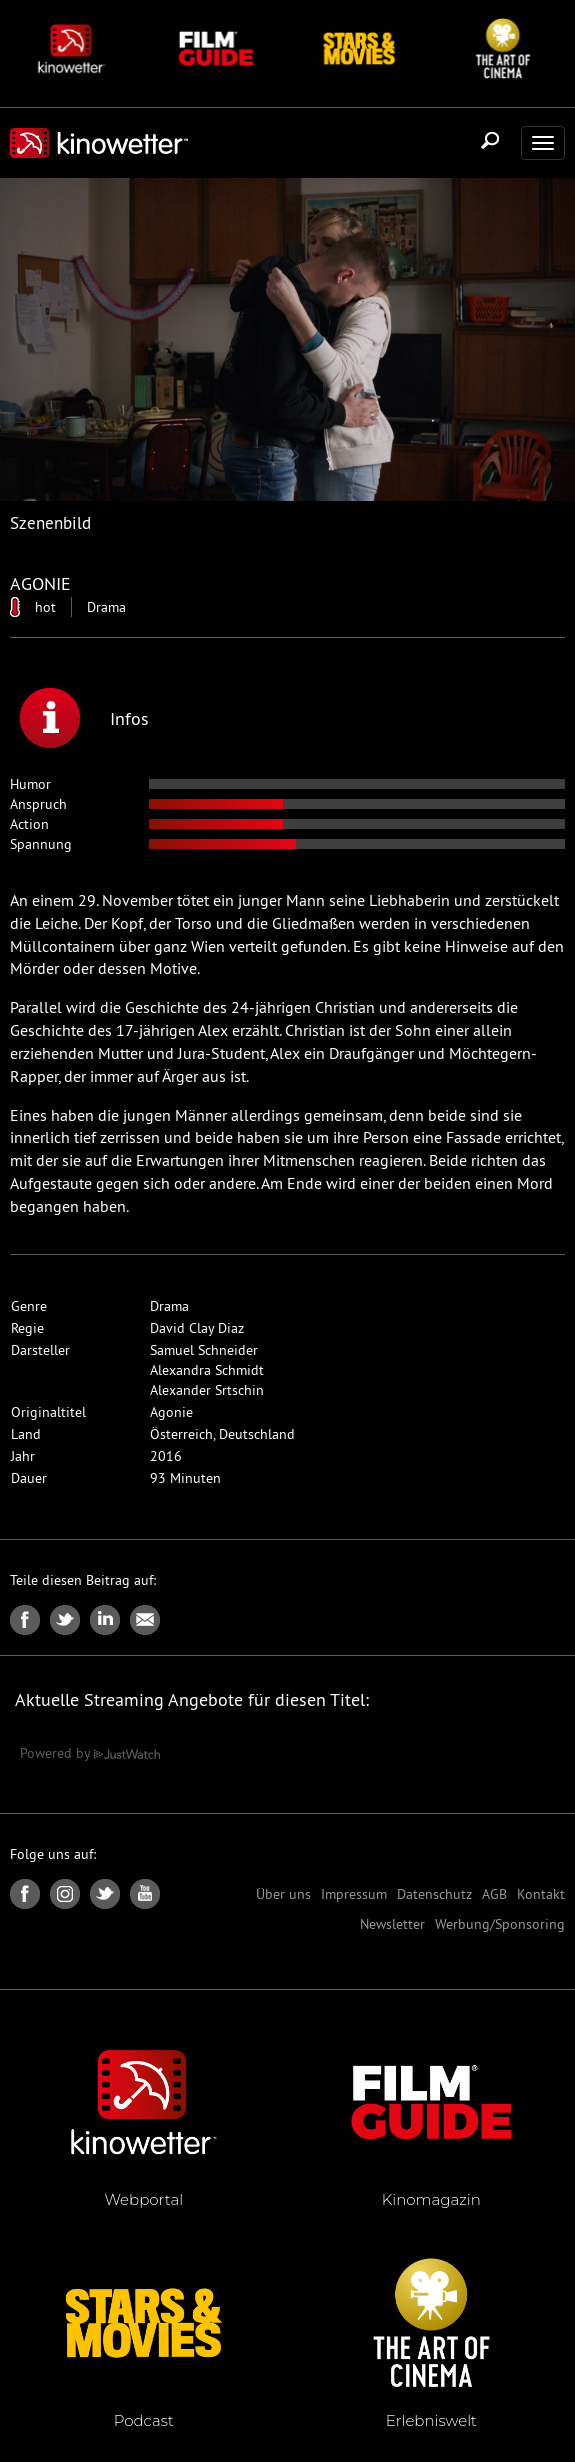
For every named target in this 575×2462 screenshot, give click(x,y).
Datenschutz (434, 1894)
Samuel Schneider (204, 1350)
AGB (494, 1894)
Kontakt (541, 1894)
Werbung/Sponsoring (500, 1924)
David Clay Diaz (197, 1328)
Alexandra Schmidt (207, 1370)
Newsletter (392, 1924)
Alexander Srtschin (207, 1390)
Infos (84, 718)
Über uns (283, 1894)
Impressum (354, 1894)
